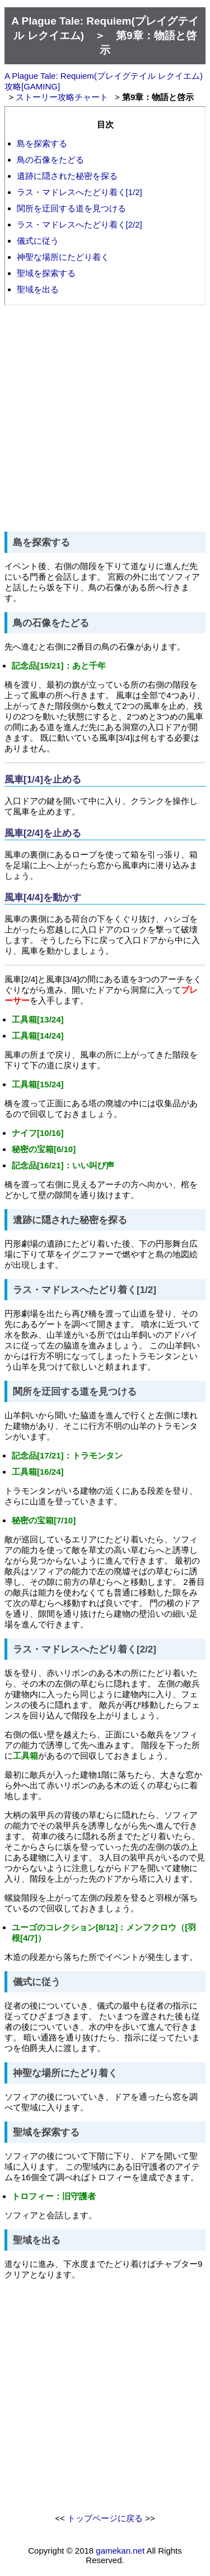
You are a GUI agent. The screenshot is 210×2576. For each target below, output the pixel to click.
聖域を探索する (46, 273)
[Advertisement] (105, 418)
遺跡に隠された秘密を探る (67, 176)
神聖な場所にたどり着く (63, 257)
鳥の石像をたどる (50, 159)
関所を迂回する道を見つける (71, 208)
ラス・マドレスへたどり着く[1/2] (79, 192)
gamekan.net (120, 2550)
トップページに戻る (105, 2518)
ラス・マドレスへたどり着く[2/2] (79, 224)
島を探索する (42, 143)
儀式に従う (38, 240)
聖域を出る (38, 289)
